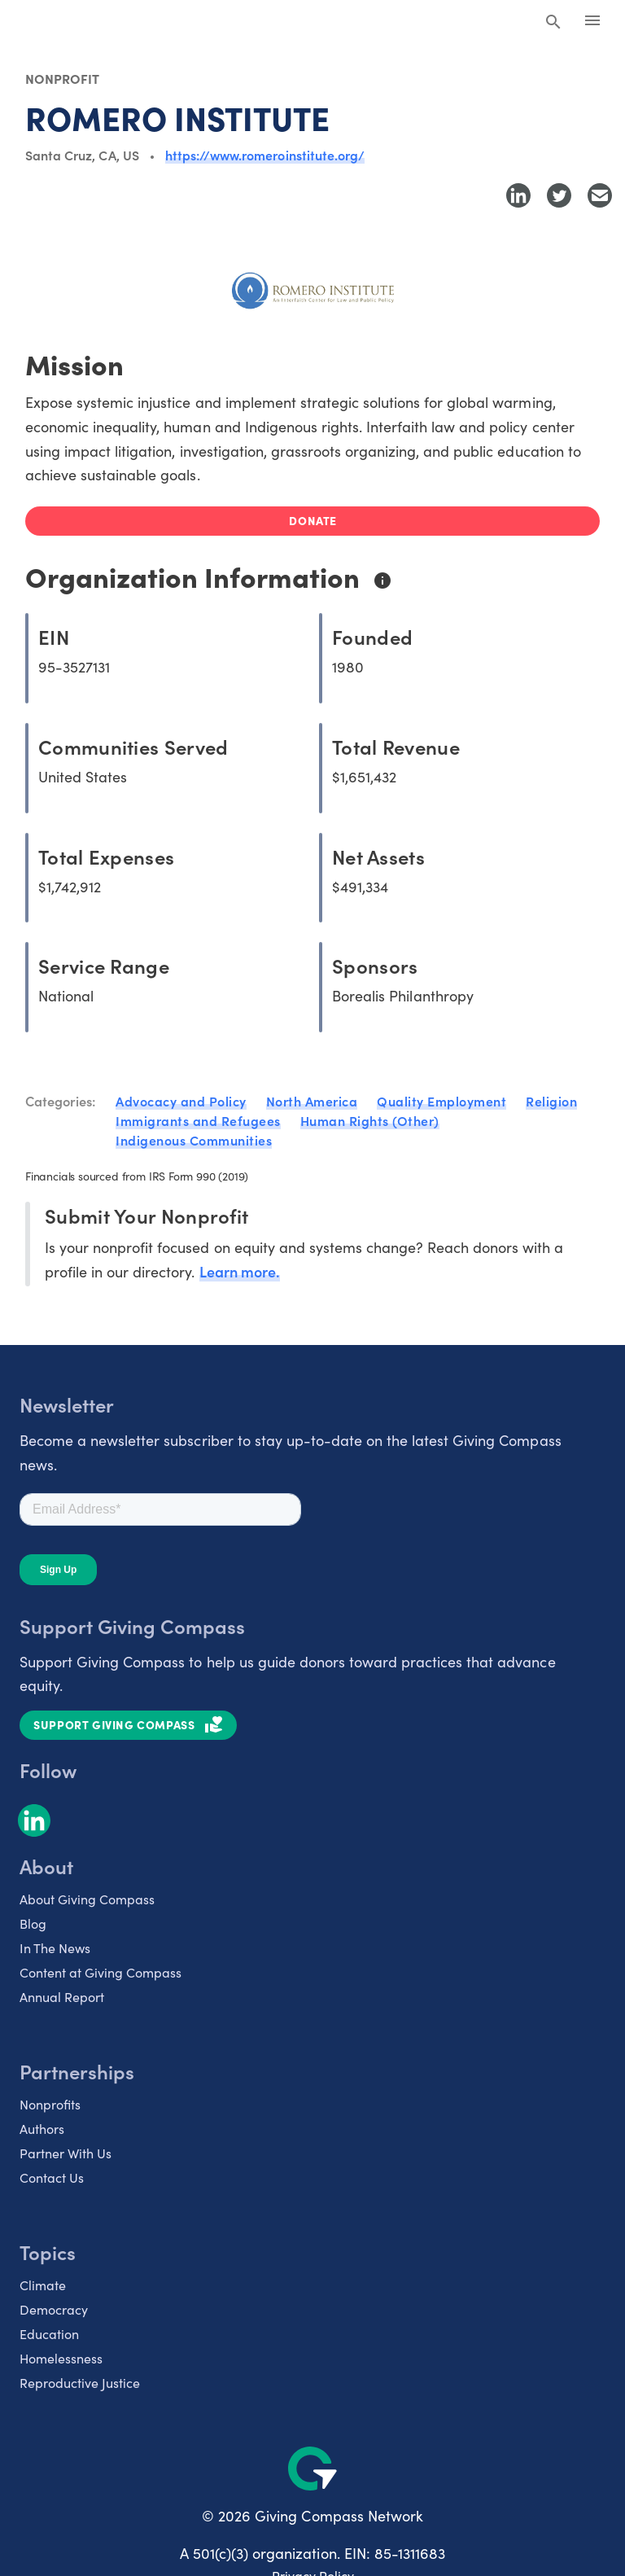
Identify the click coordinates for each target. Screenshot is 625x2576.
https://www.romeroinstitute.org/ (265, 155)
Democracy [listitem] (54, 2309)
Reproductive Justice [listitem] (80, 2382)
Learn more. (239, 1271)
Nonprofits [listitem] (50, 2104)
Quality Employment (441, 1101)
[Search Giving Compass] (553, 22)
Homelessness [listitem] (61, 2358)
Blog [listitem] (33, 1923)
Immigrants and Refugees (198, 1120)
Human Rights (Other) (369, 1120)
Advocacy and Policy (181, 1101)
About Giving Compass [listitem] (87, 1899)
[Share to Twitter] (559, 195)
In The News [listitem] (55, 1947)
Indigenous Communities (194, 1140)
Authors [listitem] (42, 2128)
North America (312, 1101)
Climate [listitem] (43, 2284)
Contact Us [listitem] (52, 2177)
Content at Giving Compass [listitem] (100, 1972)
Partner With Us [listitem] (65, 2153)
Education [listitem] (49, 2333)
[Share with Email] (600, 195)
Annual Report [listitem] (62, 1996)
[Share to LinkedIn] (518, 195)
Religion (551, 1101)
